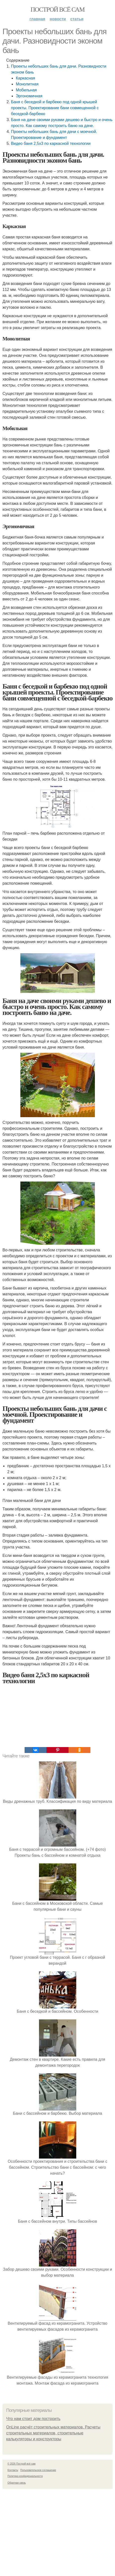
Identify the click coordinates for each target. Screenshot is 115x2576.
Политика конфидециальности (25, 2476)
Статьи (76, 19)
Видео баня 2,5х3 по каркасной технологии (50, 143)
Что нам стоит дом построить (33, 2419)
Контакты (12, 2470)
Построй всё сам (57, 9)
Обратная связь (16, 2482)
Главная (37, 19)
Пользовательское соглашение (38, 2470)
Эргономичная (29, 96)
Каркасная (25, 78)
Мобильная (26, 90)
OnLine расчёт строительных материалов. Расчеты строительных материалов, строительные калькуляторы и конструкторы (53, 2433)
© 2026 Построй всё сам (21, 2463)
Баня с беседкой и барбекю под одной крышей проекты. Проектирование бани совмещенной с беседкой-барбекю (55, 108)
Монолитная (27, 84)
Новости (58, 19)
